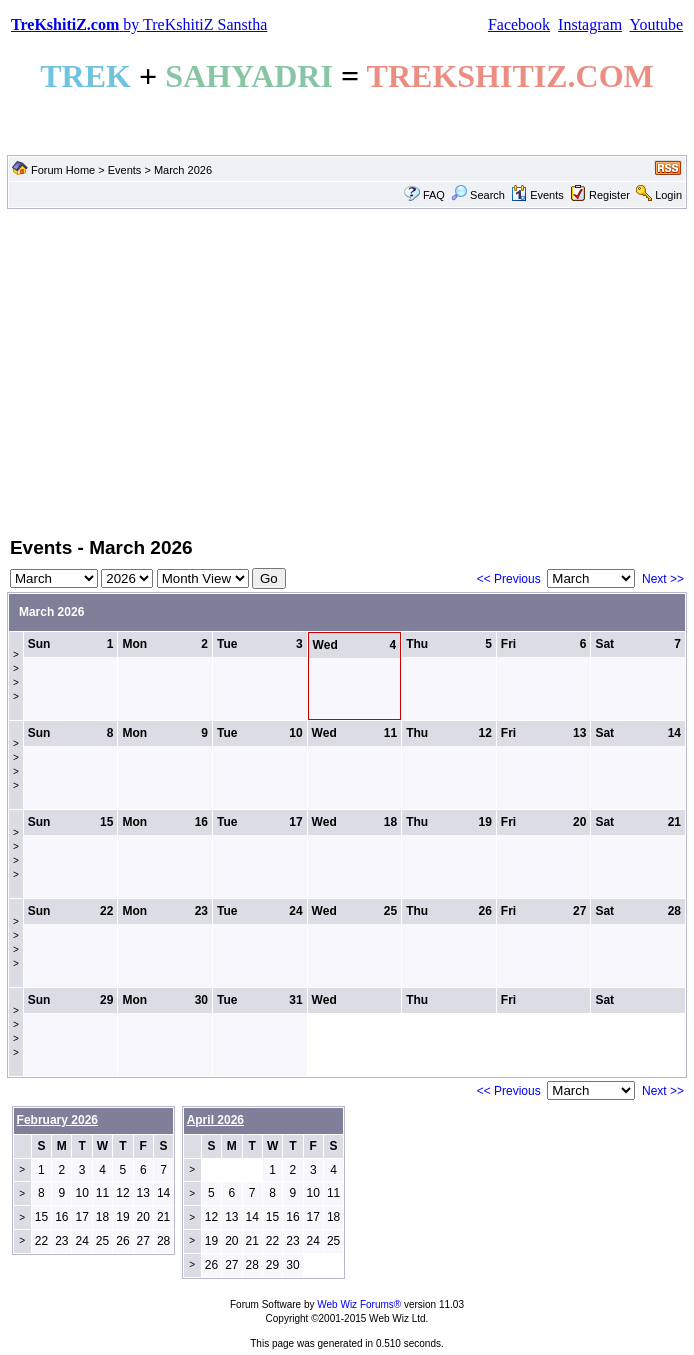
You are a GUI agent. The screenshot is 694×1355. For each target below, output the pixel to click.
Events (125, 170)
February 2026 (57, 1120)
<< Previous (509, 579)
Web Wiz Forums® (359, 1304)
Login (668, 195)
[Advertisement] (347, 371)
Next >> (663, 579)
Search (478, 195)
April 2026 (215, 1120)
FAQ (434, 195)
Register (609, 195)
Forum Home (63, 170)
